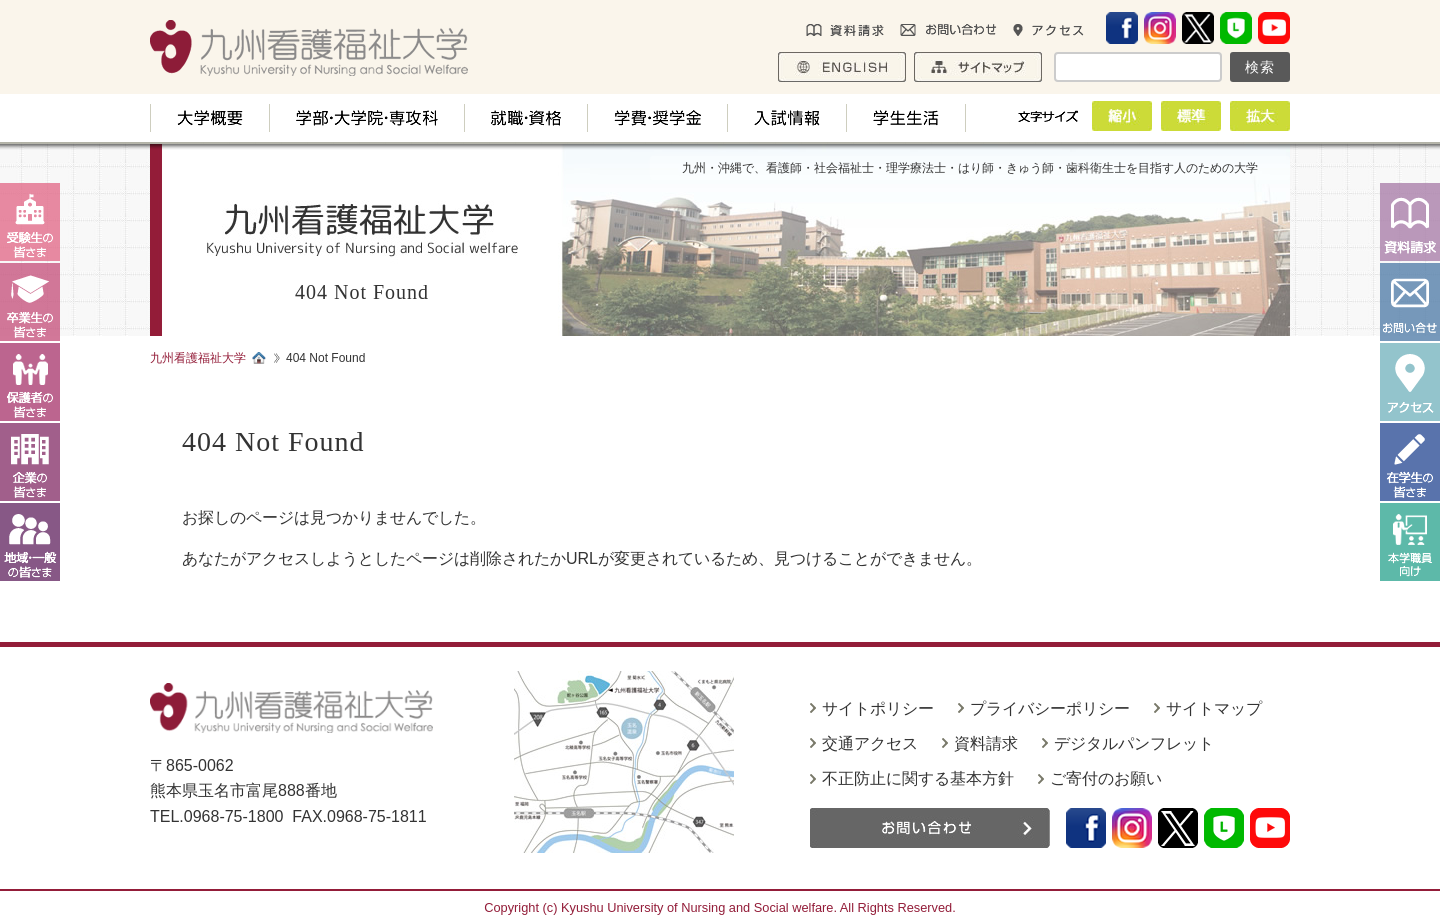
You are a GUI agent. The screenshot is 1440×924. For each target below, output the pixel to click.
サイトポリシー (878, 708)
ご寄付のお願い (1106, 778)
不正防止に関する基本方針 (918, 778)
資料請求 (986, 743)
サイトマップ (1214, 708)
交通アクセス (870, 743)
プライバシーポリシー (1050, 708)
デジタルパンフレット (1134, 743)
